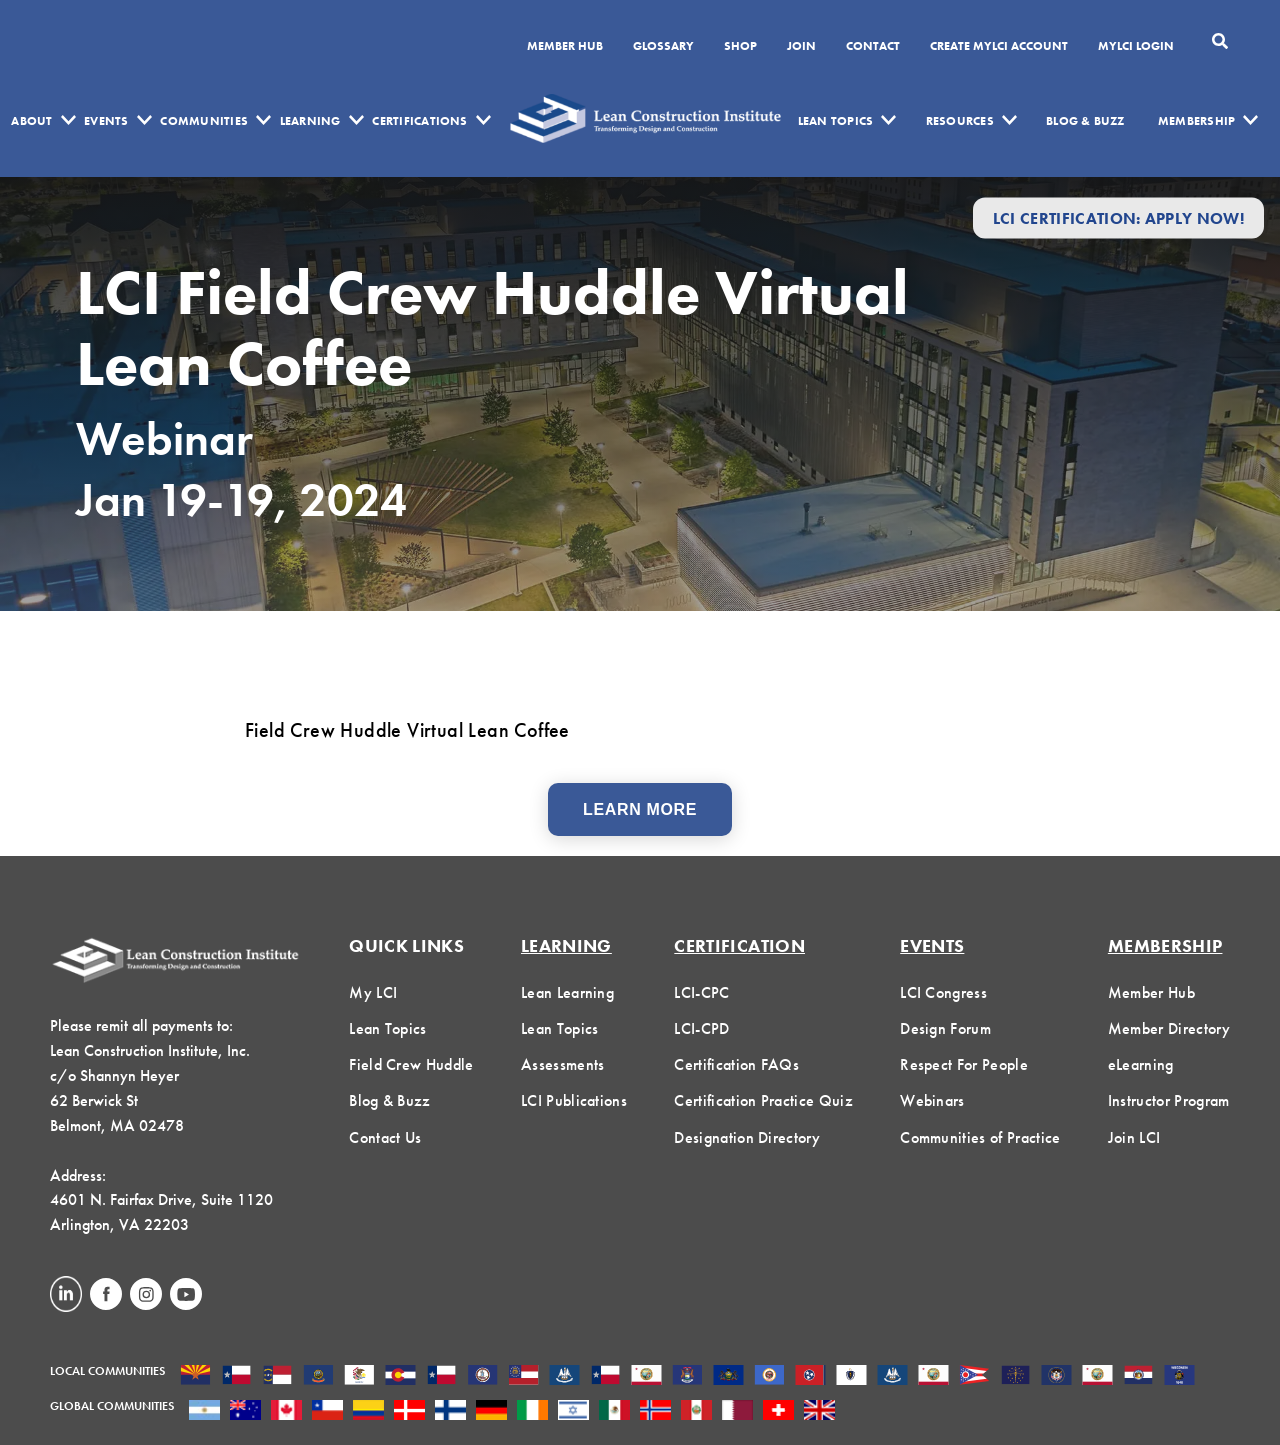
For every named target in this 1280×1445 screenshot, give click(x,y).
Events (106, 121)
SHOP (740, 47)
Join (801, 47)
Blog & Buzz (1085, 121)
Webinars (932, 1100)
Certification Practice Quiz (763, 1100)
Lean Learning (567, 992)
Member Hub (565, 47)
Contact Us (385, 1137)
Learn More (640, 809)
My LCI (373, 992)
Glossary (663, 47)
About (31, 121)
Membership (1196, 121)
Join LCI (1134, 1137)
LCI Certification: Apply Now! (1118, 217)
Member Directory (1169, 1028)
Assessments (563, 1064)
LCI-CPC (701, 992)
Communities (204, 121)
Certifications (419, 121)
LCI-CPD (701, 1028)
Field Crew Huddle (411, 1064)
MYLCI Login (1136, 47)
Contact (873, 47)
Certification (739, 945)
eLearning (1141, 1064)
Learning (310, 121)
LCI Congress (943, 992)
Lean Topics (836, 121)
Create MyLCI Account (999, 47)
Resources (960, 121)
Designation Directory (747, 1137)
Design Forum (945, 1028)
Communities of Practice (980, 1137)
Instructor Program (1169, 1100)
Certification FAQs (736, 1064)
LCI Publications (574, 1100)
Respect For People (964, 1064)
